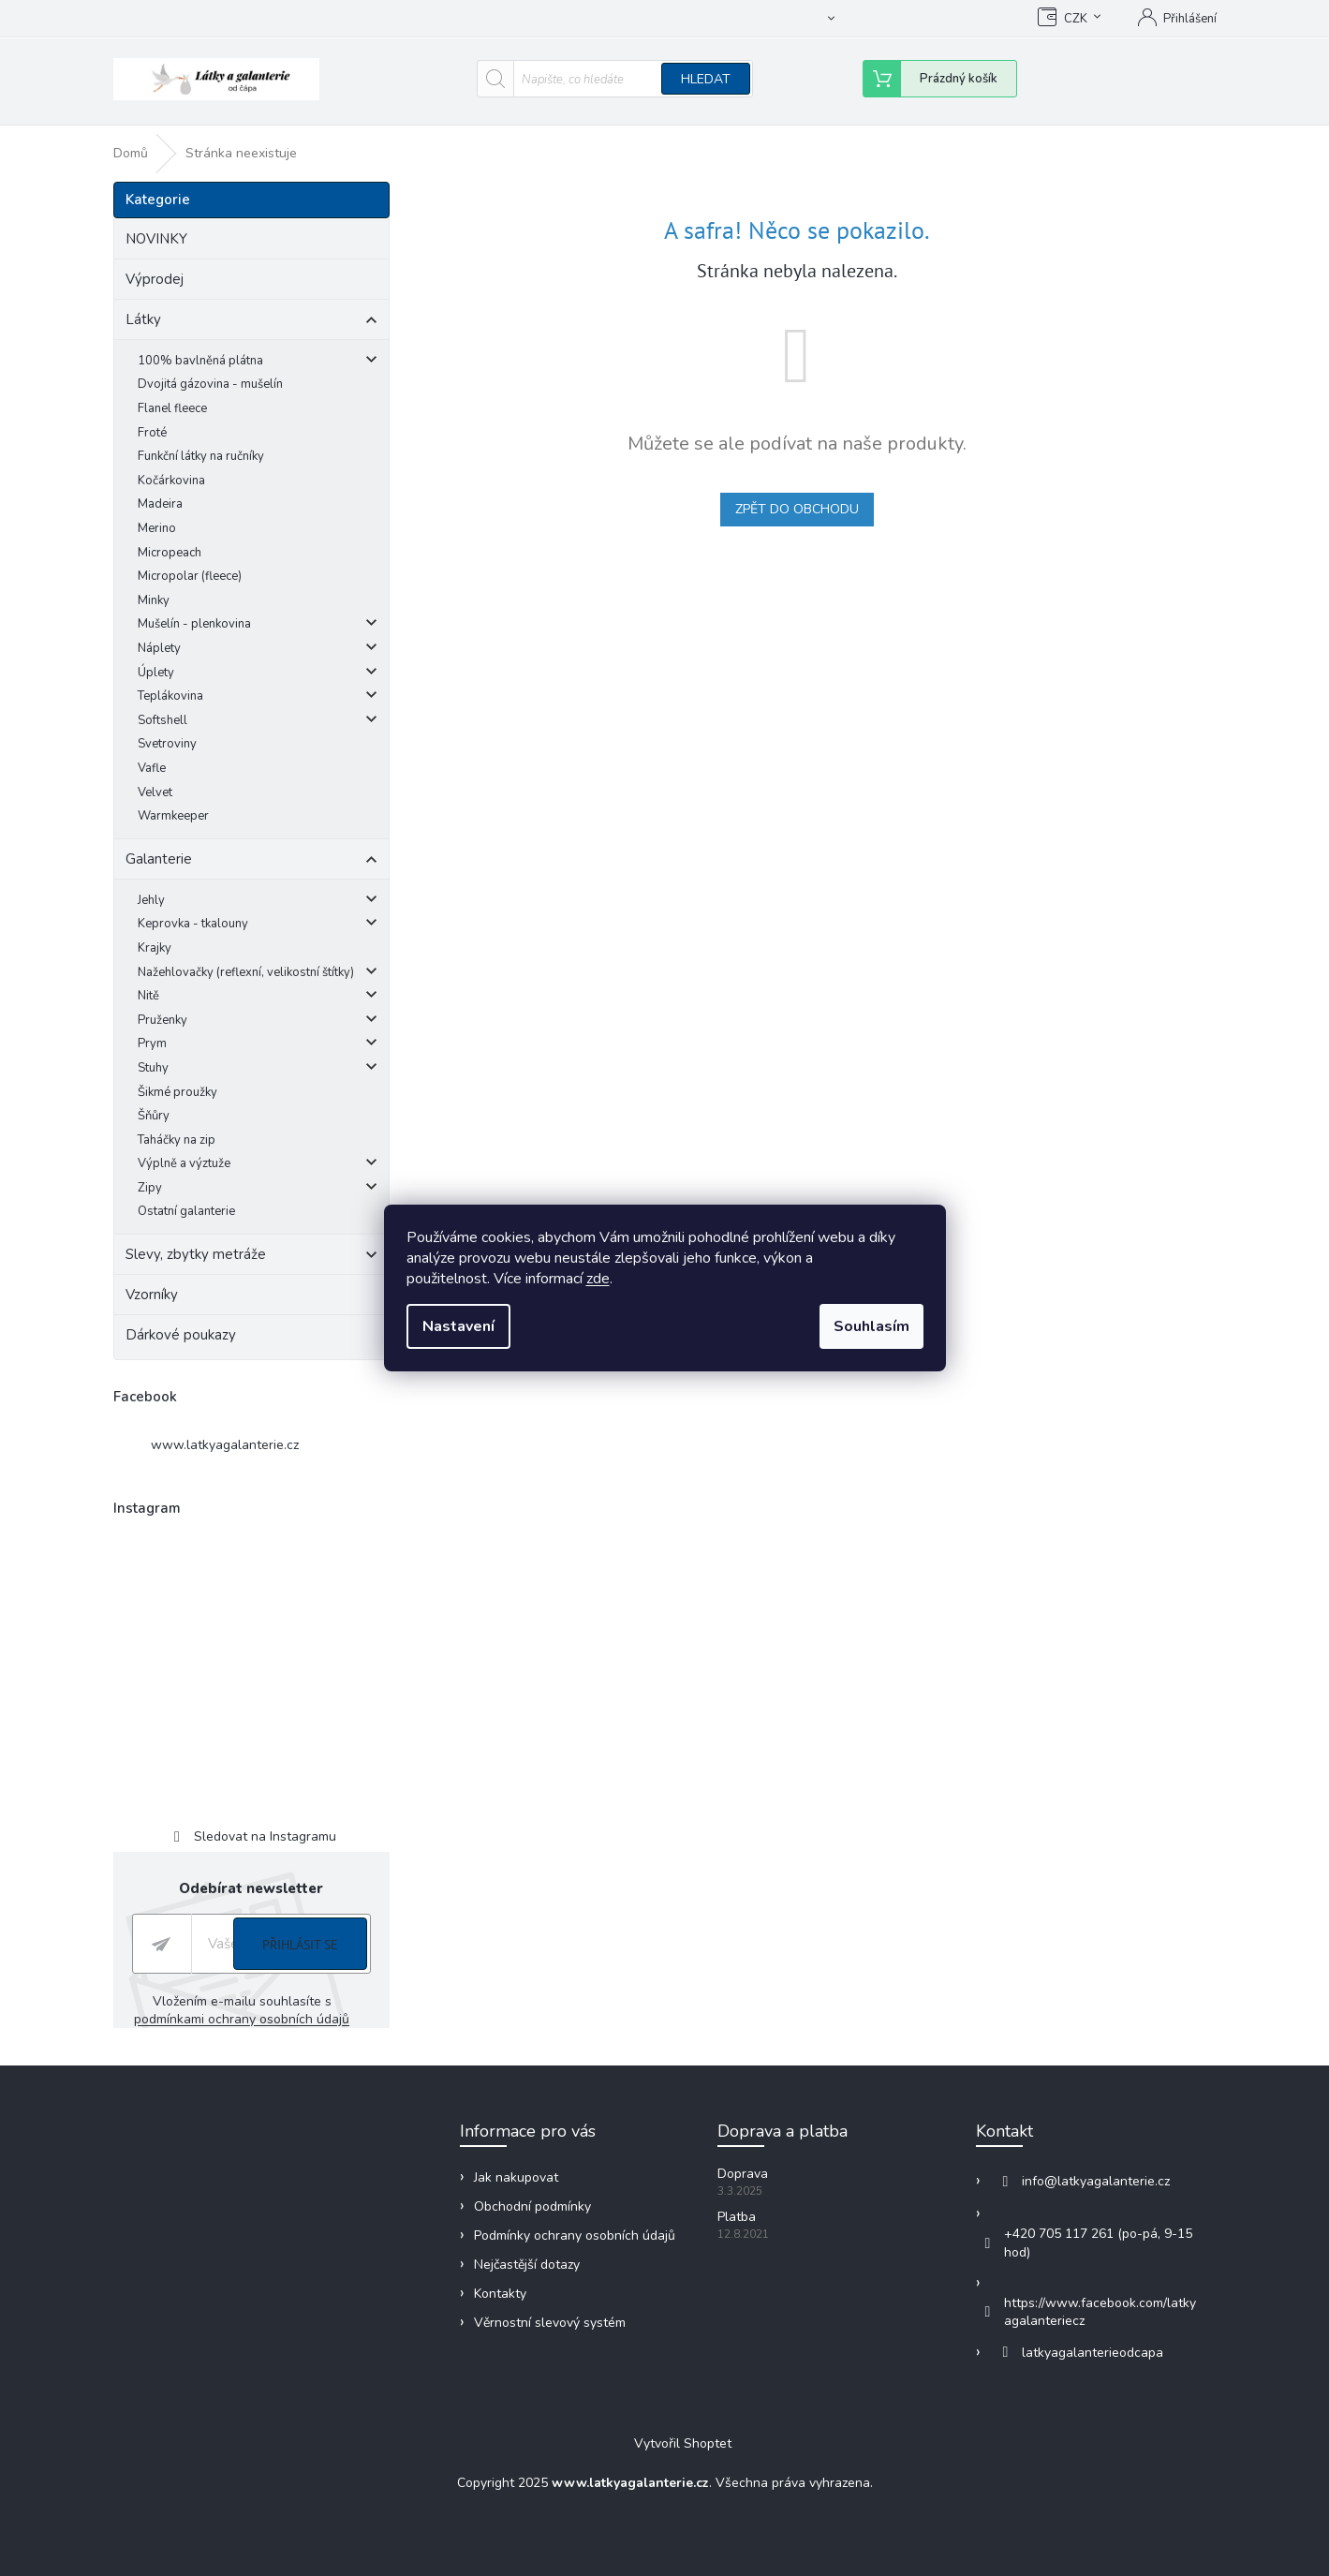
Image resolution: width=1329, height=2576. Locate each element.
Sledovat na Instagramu (265, 1836)
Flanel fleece (172, 408)
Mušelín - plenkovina (257, 626)
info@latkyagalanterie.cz (1096, 2181)
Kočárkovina (171, 480)
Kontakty (500, 2293)
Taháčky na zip (176, 1140)
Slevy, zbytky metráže (251, 1257)
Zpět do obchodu (797, 509)
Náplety (257, 650)
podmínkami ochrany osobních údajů (241, 2019)
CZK (1075, 18)
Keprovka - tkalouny (257, 926)
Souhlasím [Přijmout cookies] (871, 1326)
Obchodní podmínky (695, 18)
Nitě (257, 998)
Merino (157, 528)
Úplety (257, 675)
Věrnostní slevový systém (550, 2323)
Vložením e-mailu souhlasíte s (241, 2010)
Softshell (257, 722)
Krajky (154, 948)
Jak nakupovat (578, 18)
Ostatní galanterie (186, 1211)
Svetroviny (167, 743)
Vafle (152, 768)
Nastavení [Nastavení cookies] (458, 1326)
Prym (257, 1046)
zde (598, 1278)
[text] (302, 21)
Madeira (160, 504)
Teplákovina (257, 698)
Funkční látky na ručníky (201, 456)
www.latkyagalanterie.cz (225, 1445)
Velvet (155, 792)
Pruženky (257, 1022)
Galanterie (251, 862)
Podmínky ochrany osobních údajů (574, 2235)
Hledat (706, 79)
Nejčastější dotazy (527, 2264)
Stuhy (257, 1070)
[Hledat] (615, 78)
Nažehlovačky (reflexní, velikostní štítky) (257, 974)
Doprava (742, 2174)
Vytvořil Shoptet (682, 2444)
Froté (152, 432)
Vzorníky (154, 1294)
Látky (251, 322)
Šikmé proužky (177, 1092)
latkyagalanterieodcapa (1092, 2352)
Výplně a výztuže (257, 1166)
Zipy (257, 1190)
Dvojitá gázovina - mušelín (210, 384)
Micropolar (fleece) (190, 576)
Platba (736, 2217)
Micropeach (169, 552)
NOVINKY (158, 238)
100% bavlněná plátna (257, 363)
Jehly (257, 902)
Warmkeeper (173, 815)
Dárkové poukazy (183, 1334)
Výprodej (156, 279)
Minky (154, 600)
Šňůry (154, 1115)
